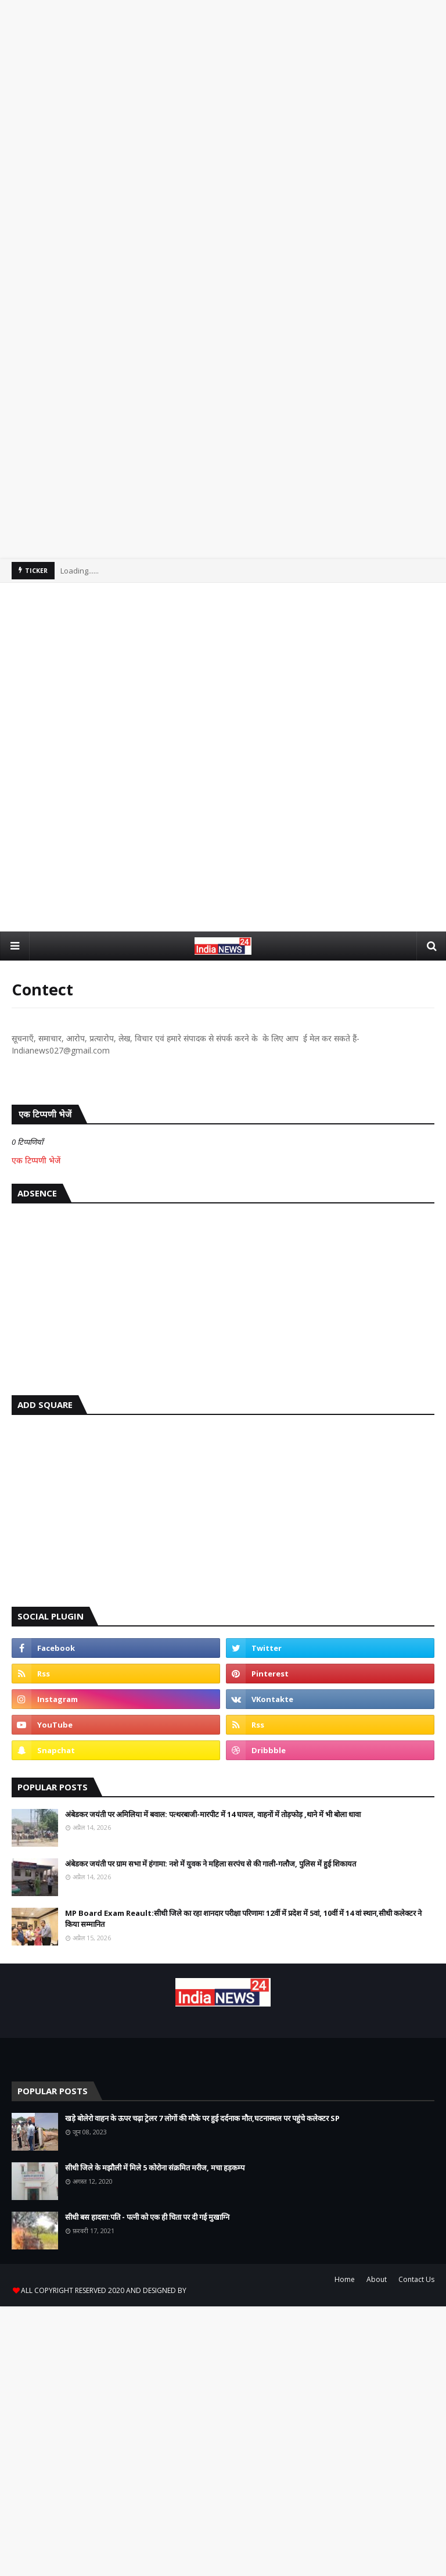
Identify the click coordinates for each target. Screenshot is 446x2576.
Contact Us (416, 2279)
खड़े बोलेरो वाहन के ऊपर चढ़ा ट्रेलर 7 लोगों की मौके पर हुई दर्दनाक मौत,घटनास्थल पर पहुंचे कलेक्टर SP (202, 2118)
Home (344, 2279)
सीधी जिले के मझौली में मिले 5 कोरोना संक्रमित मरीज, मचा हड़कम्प (154, 2167)
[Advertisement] (223, 146)
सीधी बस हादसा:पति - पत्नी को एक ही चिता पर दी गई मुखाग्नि (147, 2217)
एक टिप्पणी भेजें (36, 1160)
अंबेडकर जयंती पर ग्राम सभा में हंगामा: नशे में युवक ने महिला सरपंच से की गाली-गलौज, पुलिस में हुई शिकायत (210, 1863)
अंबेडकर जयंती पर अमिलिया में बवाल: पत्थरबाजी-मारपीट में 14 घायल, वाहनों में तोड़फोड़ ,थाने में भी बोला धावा (213, 1814)
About (376, 2279)
